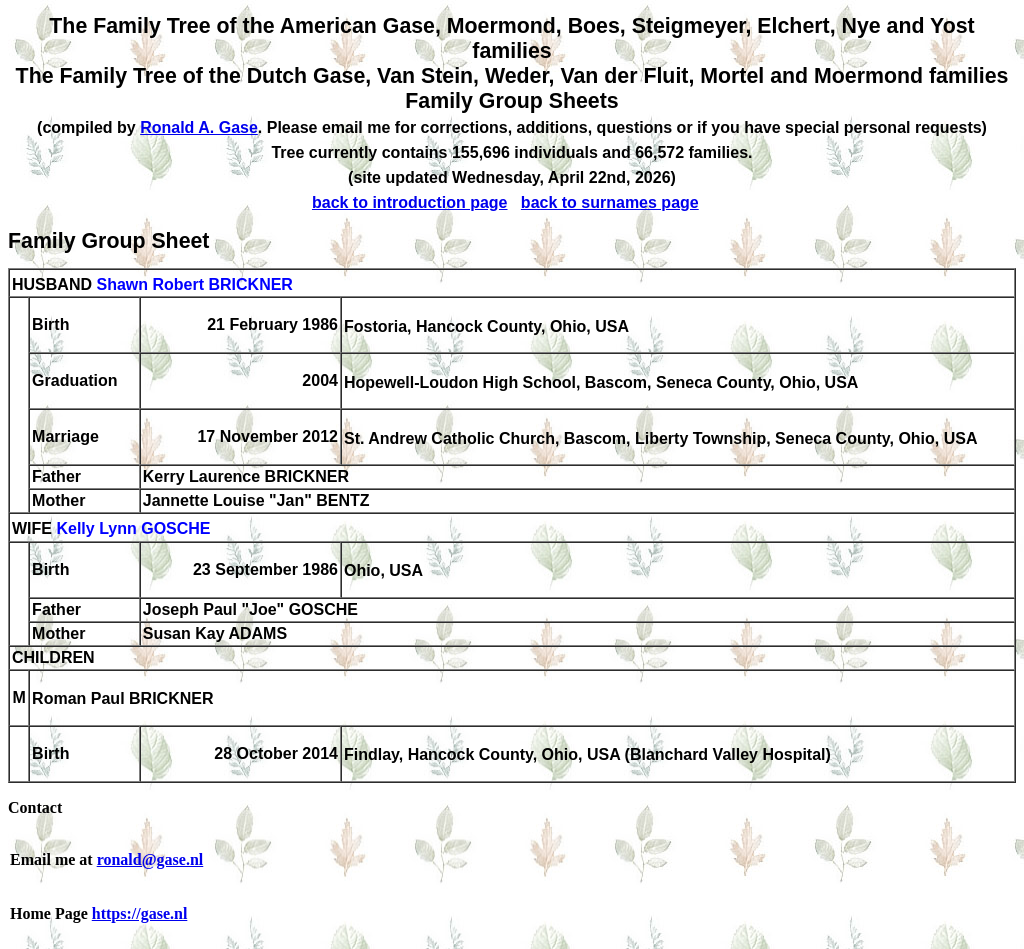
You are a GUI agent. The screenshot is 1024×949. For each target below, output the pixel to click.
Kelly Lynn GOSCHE (133, 529)
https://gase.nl (140, 913)
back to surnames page (610, 202)
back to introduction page (410, 202)
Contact (35, 807)
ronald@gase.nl (150, 859)
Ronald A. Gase (199, 127)
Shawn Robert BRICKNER (194, 284)
